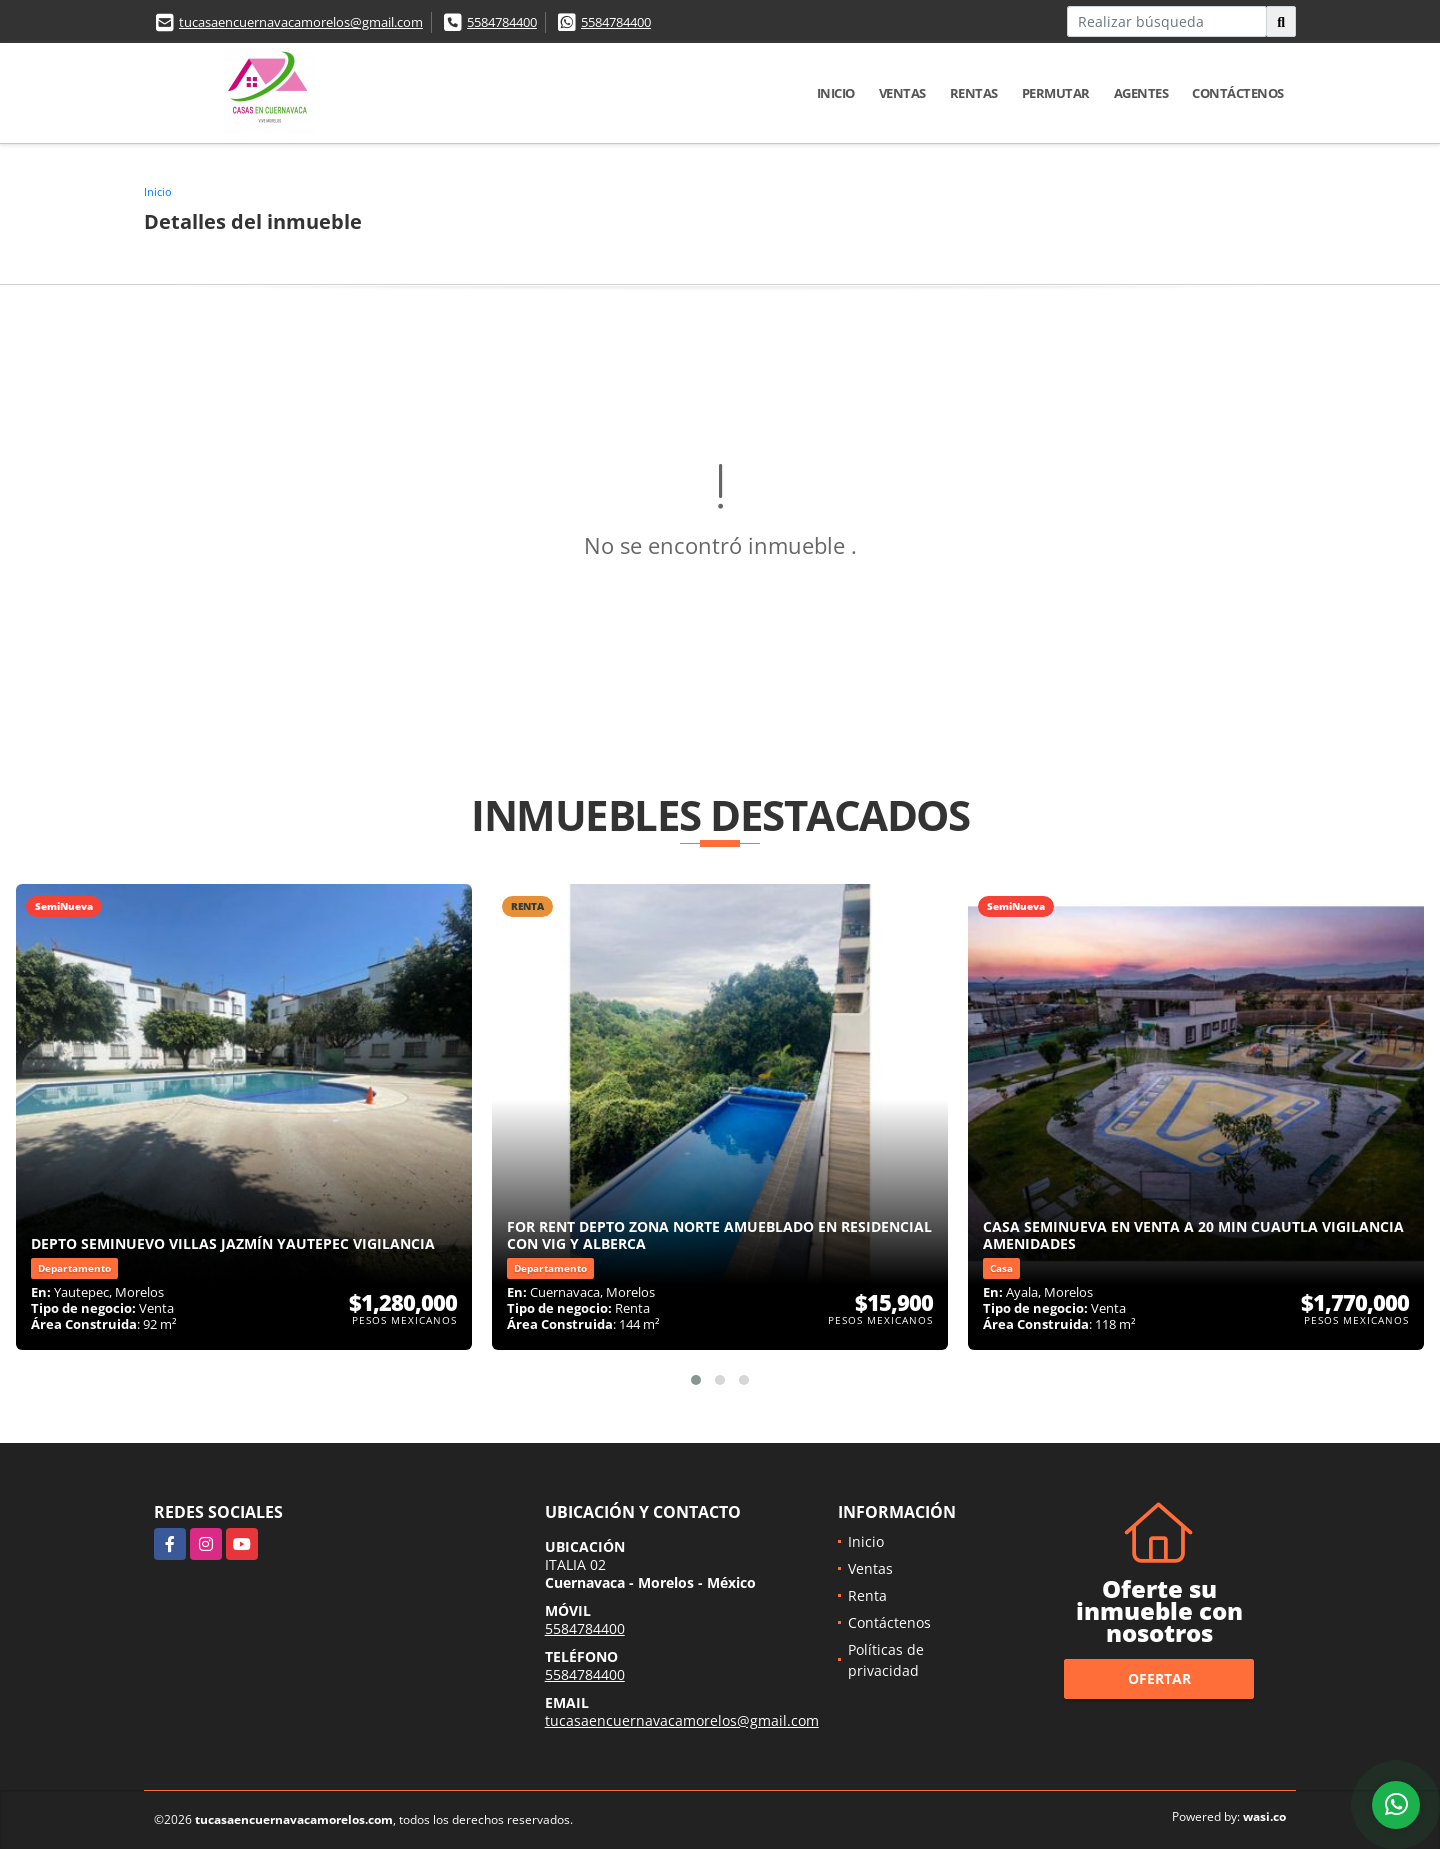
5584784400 (502, 22)
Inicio (836, 93)
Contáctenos (1238, 93)
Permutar (1056, 93)
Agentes (1141, 93)
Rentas (974, 93)
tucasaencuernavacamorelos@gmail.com (301, 22)
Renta (867, 1595)
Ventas (902, 93)
